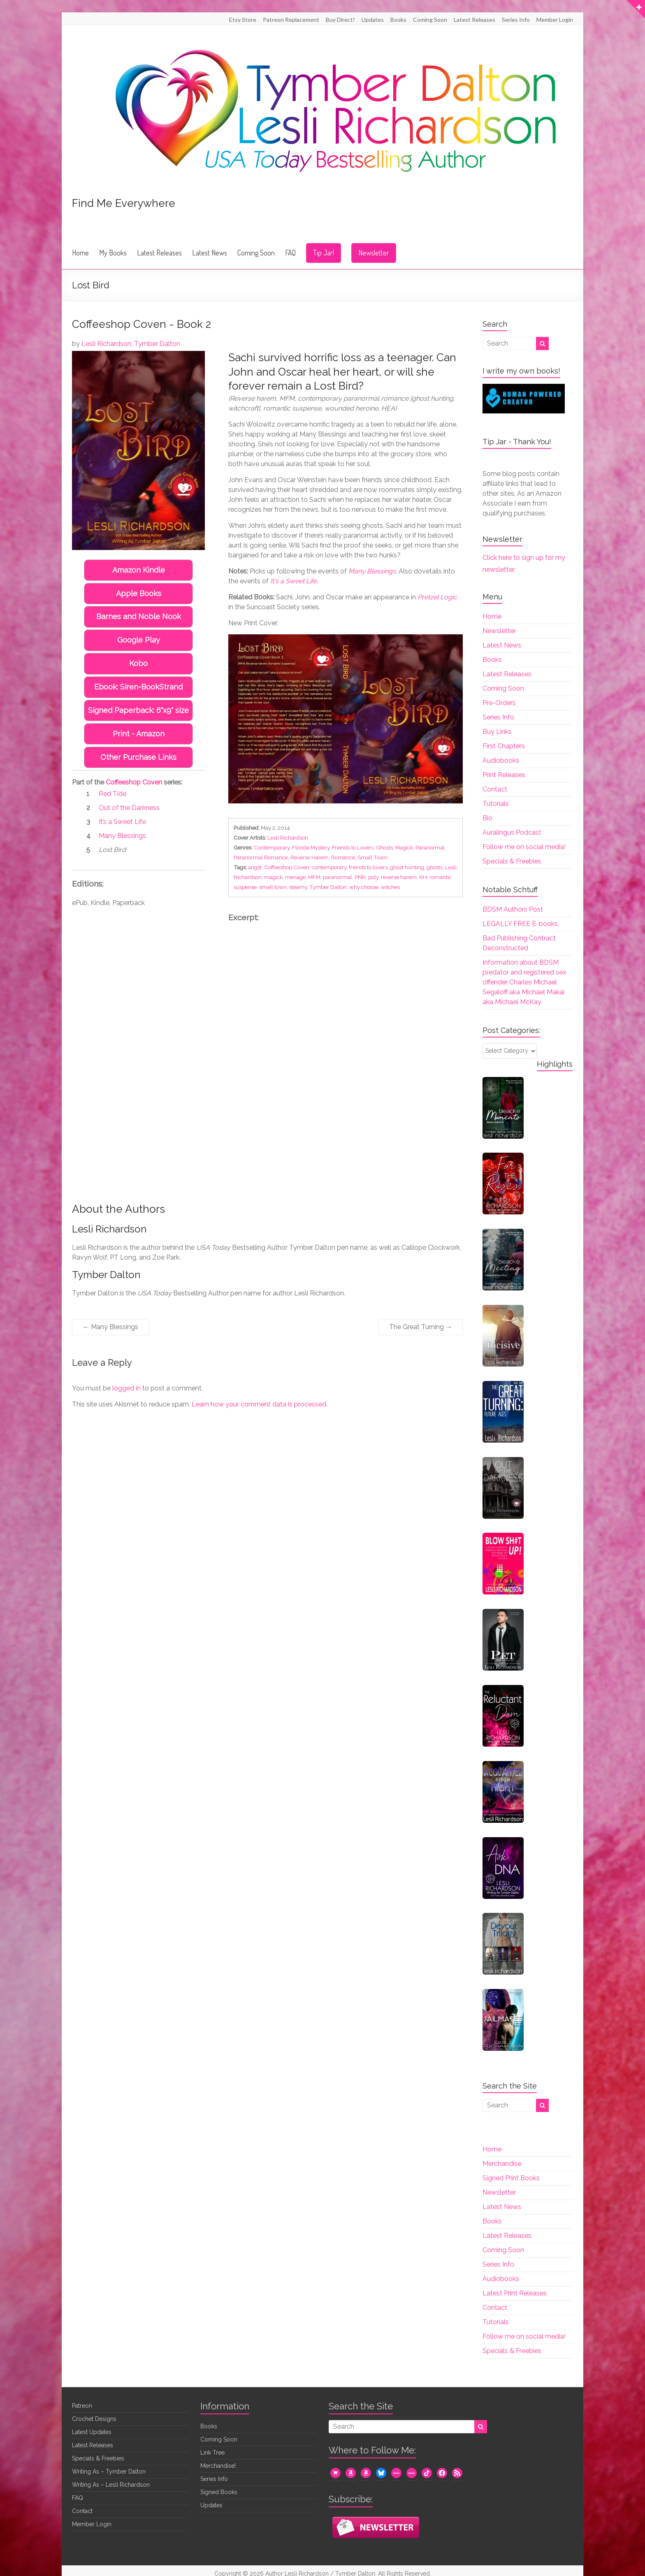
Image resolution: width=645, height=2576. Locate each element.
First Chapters (504, 746)
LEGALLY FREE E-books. (521, 924)
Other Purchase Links (138, 757)
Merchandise (502, 2164)
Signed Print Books (511, 2178)
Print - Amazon (139, 733)
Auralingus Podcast (512, 832)
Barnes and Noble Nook (138, 616)
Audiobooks (501, 760)
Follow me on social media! (524, 847)
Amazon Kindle (138, 570)
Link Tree (212, 2452)
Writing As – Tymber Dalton (109, 2471)
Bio (487, 818)
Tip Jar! (323, 252)
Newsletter (373, 252)
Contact (495, 789)
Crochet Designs (94, 2419)
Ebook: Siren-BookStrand (138, 686)
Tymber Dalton (157, 344)
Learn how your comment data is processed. (259, 1404)
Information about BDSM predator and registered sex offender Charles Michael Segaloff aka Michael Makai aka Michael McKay (524, 982)
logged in (126, 1388)
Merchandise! (218, 2465)
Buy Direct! (340, 19)
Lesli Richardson (106, 344)
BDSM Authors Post (513, 909)
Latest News (209, 252)
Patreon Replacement (291, 19)
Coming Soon (430, 19)
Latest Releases (474, 19)
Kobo (138, 663)
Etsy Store (242, 19)
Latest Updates (91, 2432)
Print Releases (504, 775)
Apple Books (138, 593)
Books (398, 19)
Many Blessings (110, 1327)
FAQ (290, 252)
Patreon (82, 2405)
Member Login (554, 19)
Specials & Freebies (512, 861)
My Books (113, 252)
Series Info (516, 19)
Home (80, 252)
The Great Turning (420, 1327)
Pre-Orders (499, 703)
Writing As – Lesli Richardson (111, 2484)
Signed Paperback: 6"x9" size (138, 710)
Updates (373, 19)
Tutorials (496, 804)
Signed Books (218, 2492)
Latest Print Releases (515, 2293)
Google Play (138, 640)
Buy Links (497, 732)
